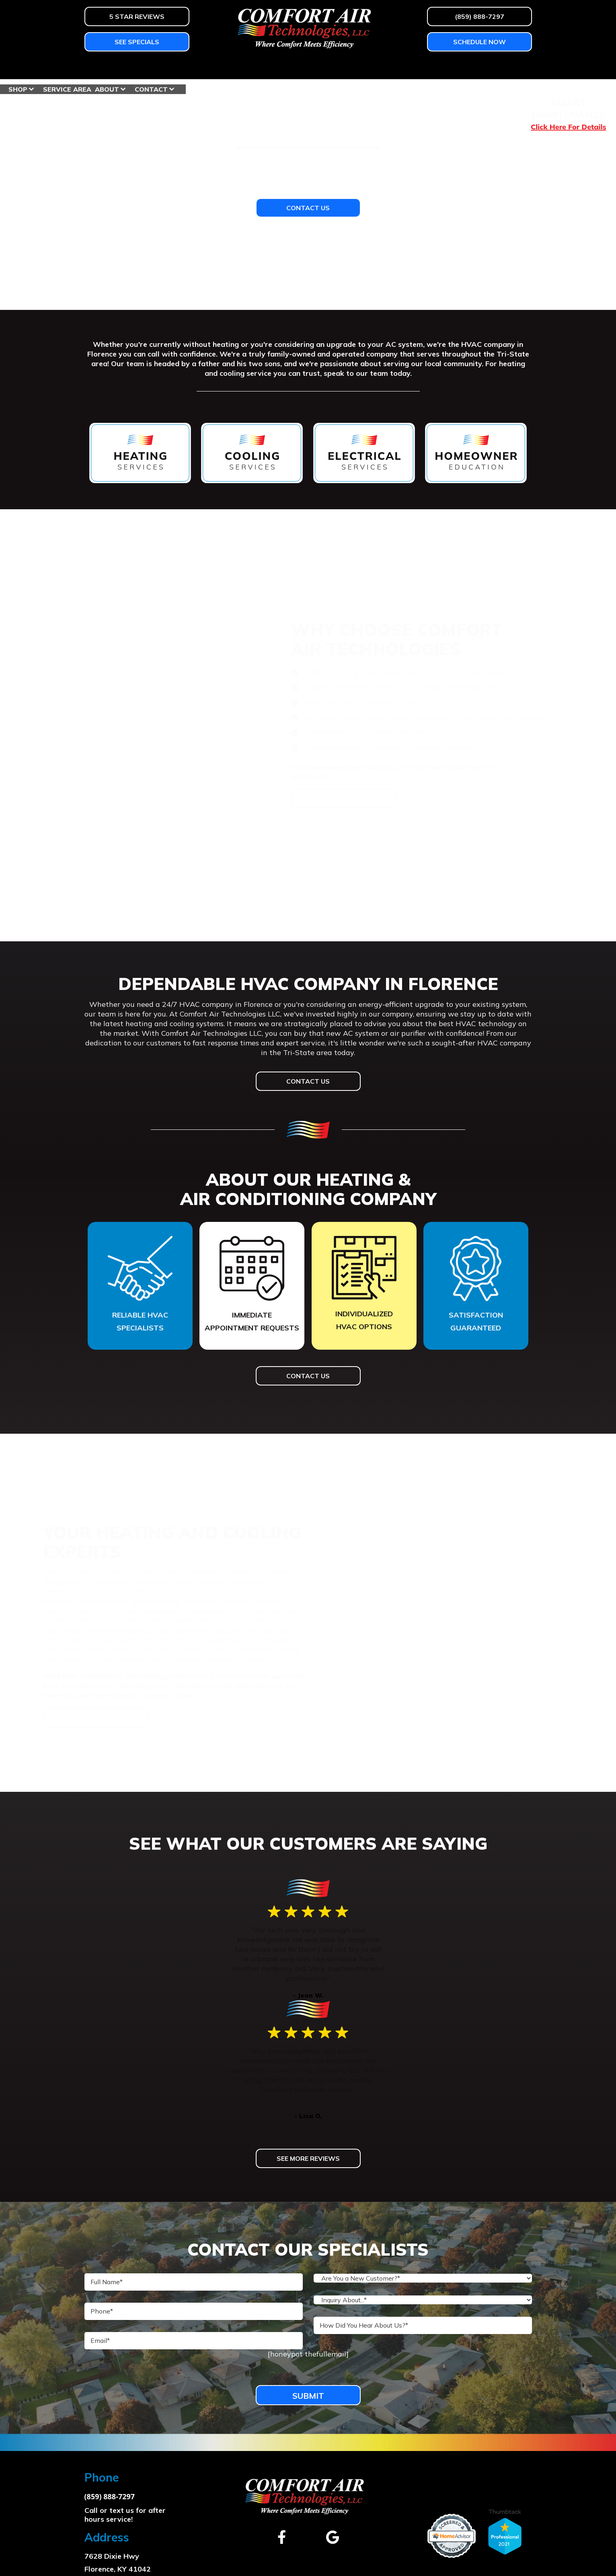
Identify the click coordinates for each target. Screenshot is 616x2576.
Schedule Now (479, 42)
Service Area (418, 68)
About (458, 68)
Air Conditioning (161, 68)
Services (225, 68)
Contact (502, 68)
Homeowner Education (300, 68)
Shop (369, 68)
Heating (100, 68)
